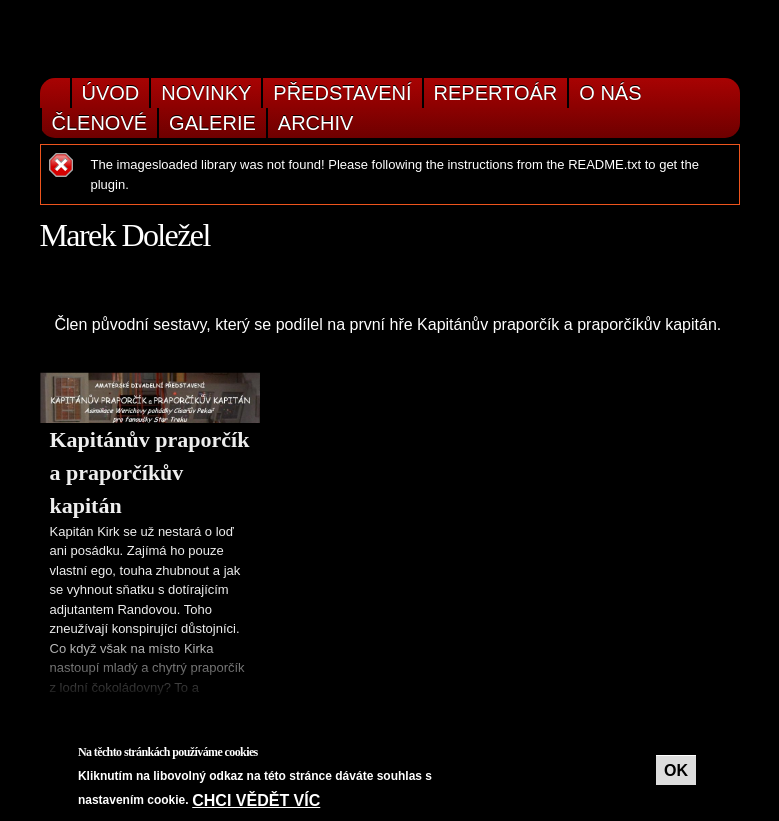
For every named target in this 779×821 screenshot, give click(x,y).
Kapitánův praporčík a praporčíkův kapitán (150, 472)
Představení (342, 93)
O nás (610, 93)
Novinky (206, 93)
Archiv (316, 123)
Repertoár (496, 93)
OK (676, 770)
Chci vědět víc (256, 800)
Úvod (111, 93)
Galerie (212, 123)
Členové (100, 123)
